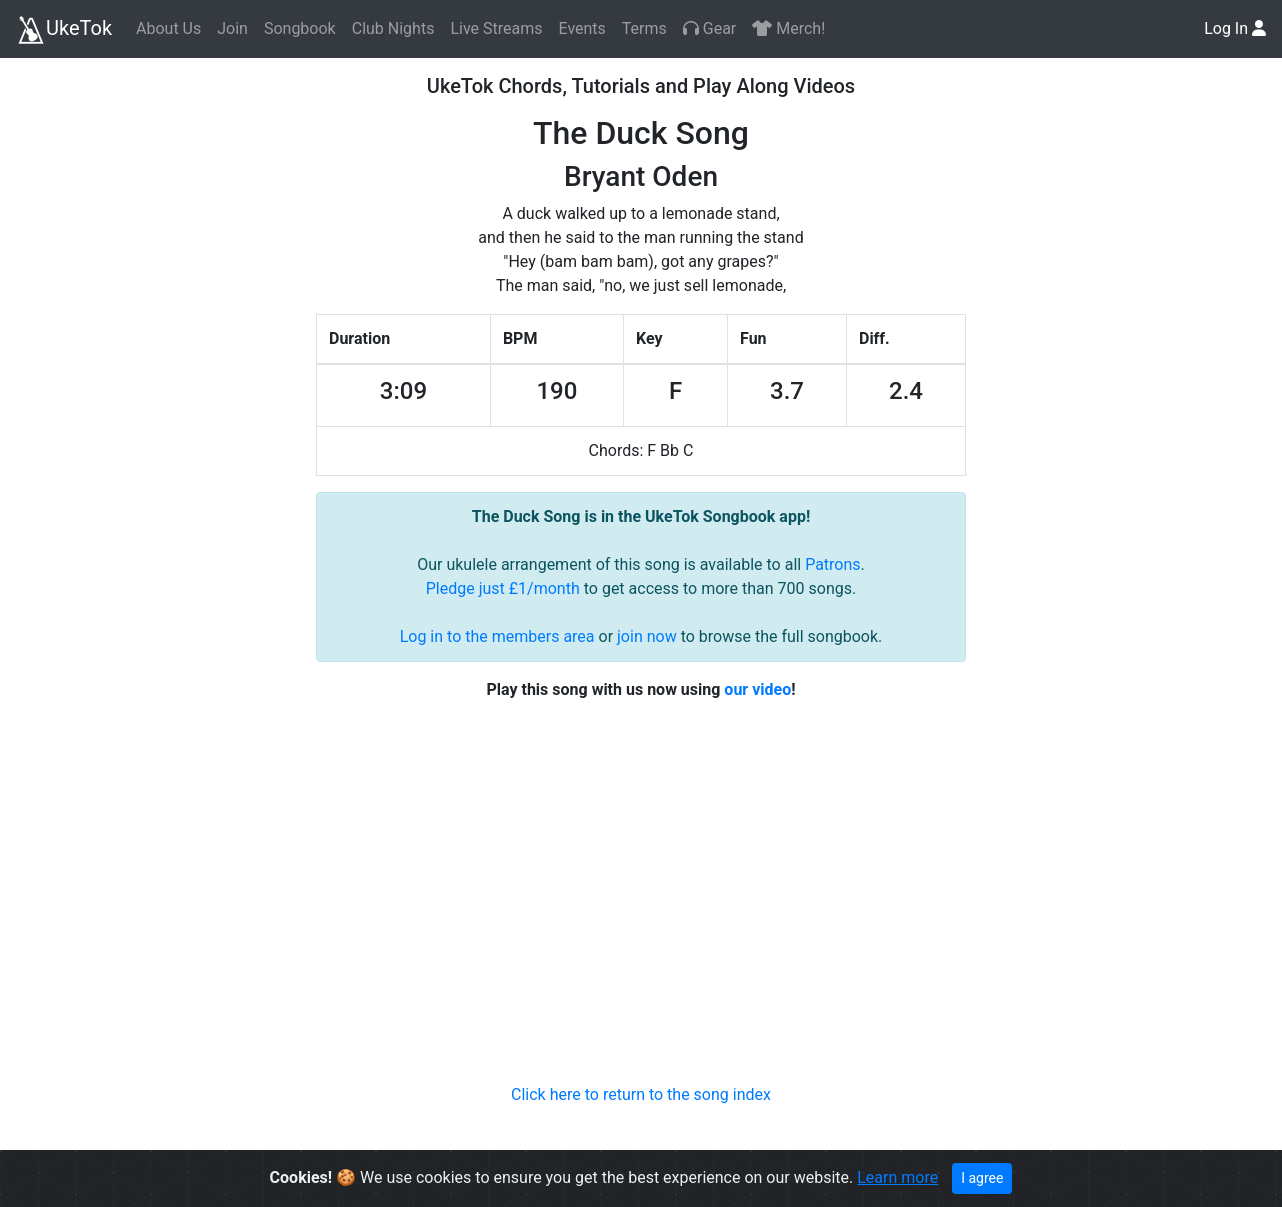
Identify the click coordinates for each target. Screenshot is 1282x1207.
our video (757, 689)
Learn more (897, 1177)
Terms (644, 28)
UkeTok (64, 30)
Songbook (300, 28)
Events (581, 28)
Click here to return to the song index (641, 1094)
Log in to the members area (497, 636)
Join (232, 28)
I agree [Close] (982, 1178)
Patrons (832, 564)
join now (647, 636)
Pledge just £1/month (503, 588)
